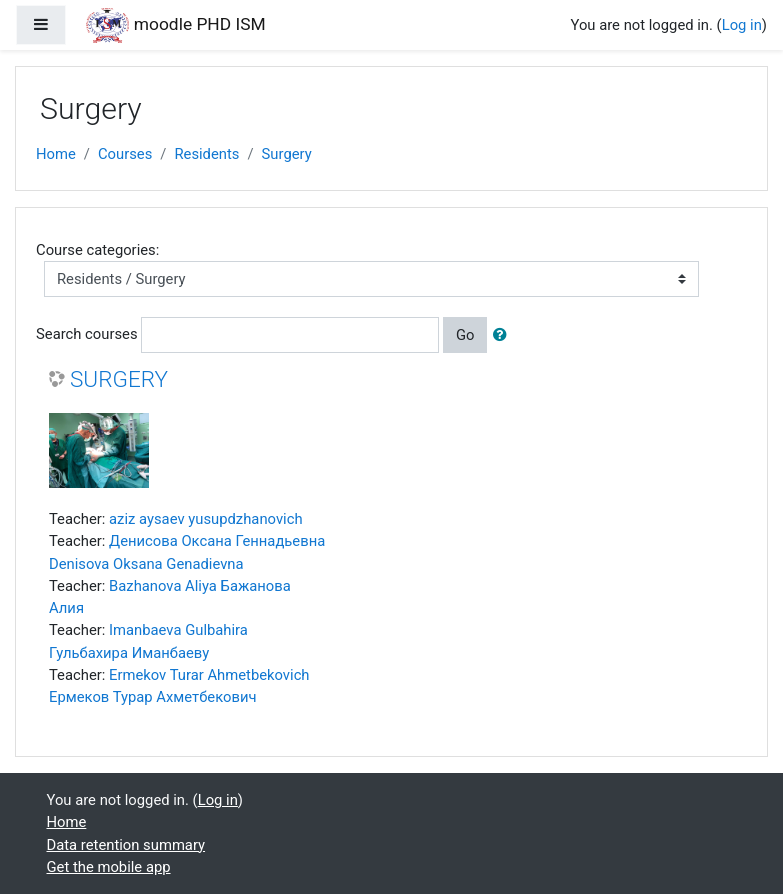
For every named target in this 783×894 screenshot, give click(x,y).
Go (465, 335)
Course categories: (97, 250)
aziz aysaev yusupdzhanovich (206, 519)
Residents (206, 154)
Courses (125, 154)
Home (56, 154)
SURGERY (119, 379)
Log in (742, 25)
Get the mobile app (109, 867)
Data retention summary (126, 845)
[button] (504, 335)
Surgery (287, 154)
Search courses (87, 334)
